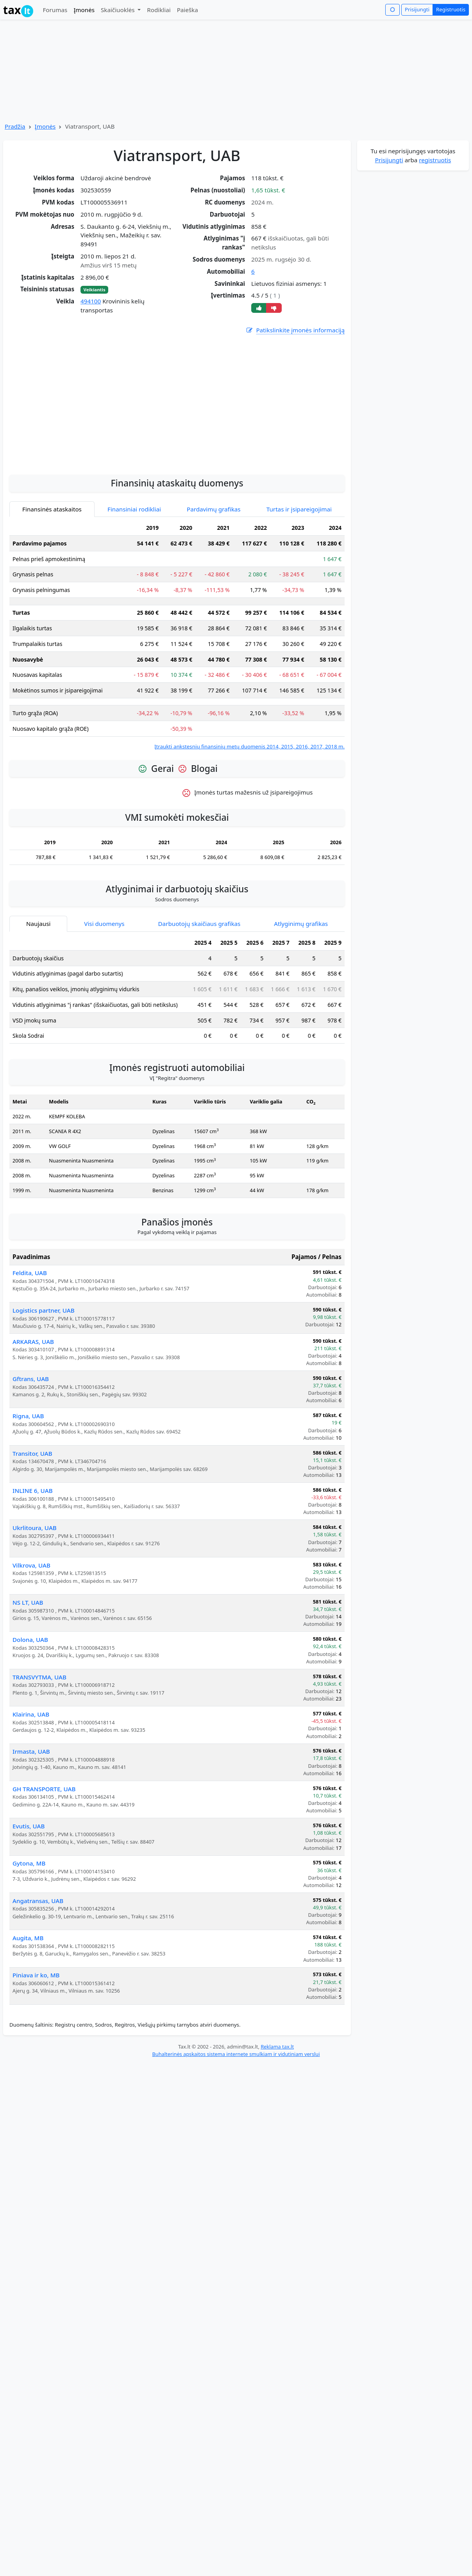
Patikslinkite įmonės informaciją (295, 330)
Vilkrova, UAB (31, 1565)
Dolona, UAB (30, 1639)
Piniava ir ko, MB (36, 1975)
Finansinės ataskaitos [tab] (52, 509)
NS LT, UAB (28, 1602)
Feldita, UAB (30, 1273)
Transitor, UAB (32, 1453)
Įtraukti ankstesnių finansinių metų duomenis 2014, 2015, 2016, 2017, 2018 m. (249, 746)
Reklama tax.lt (277, 2046)
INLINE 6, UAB (33, 1490)
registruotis (435, 160)
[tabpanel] (177, 635)
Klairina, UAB (31, 1714)
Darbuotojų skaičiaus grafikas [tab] (199, 923)
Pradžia (15, 126)
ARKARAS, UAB (33, 1341)
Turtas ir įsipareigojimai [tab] (299, 509)
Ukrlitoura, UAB (35, 1528)
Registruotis (450, 9)
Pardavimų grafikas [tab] (214, 509)
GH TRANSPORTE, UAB (44, 1789)
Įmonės (84, 10)
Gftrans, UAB (31, 1379)
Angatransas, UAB (38, 1901)
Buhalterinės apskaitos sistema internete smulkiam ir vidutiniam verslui (236, 2054)
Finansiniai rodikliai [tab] (134, 509)
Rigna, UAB (28, 1416)
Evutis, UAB (29, 1826)
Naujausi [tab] (38, 923)
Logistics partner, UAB (44, 1310)
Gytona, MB (29, 1863)
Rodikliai (158, 10)
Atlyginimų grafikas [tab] (301, 923)
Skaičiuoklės (118, 10)
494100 (90, 301)
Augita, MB (28, 1938)
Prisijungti (417, 9)
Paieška (187, 10)
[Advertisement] (177, 445)
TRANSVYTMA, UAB (39, 1677)
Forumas (55, 10)
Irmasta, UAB (31, 1751)
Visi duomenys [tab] (104, 923)
